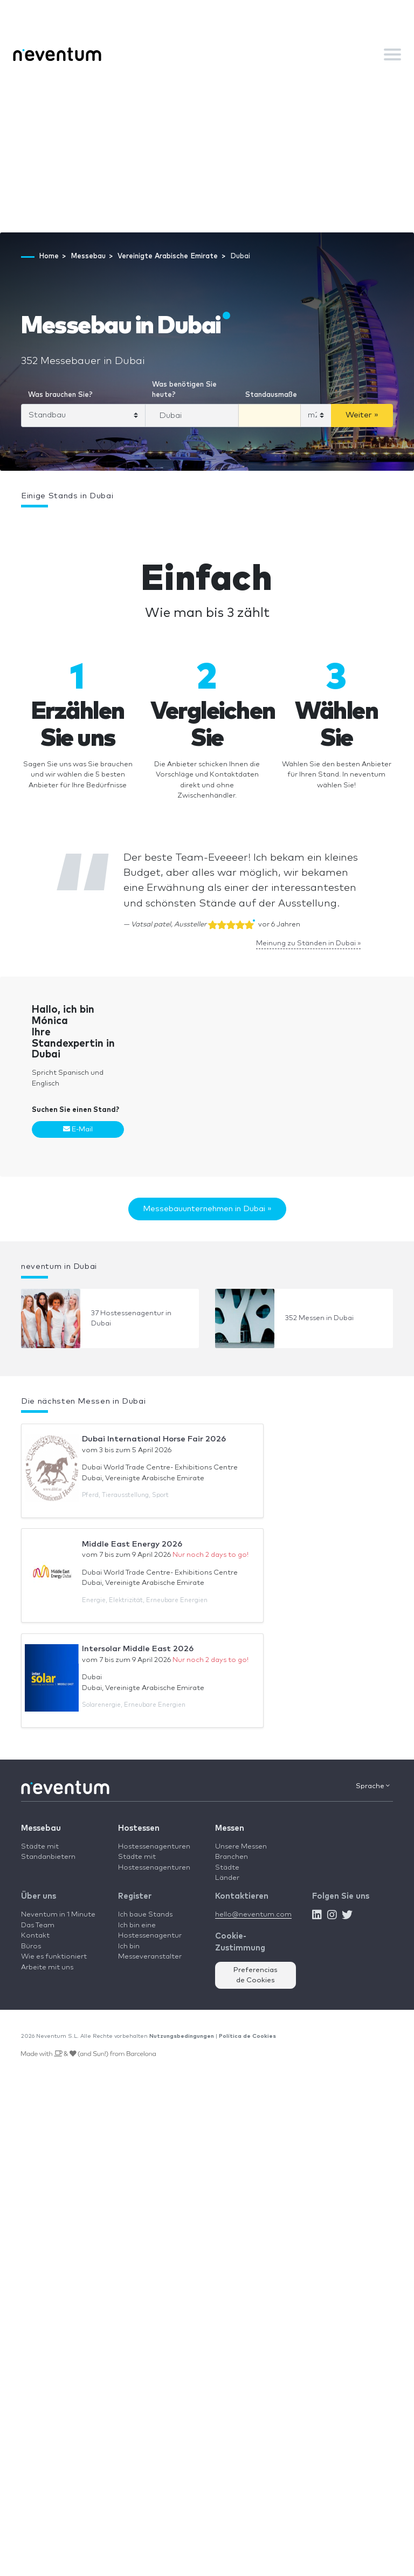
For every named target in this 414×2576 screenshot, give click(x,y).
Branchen (231, 1856)
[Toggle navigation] (392, 54)
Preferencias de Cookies (255, 1975)
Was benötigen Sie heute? (184, 390)
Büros (31, 1946)
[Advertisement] (207, 151)
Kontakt (35, 1935)
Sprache (373, 1786)
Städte (227, 1867)
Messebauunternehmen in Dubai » (207, 1209)
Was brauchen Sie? (60, 395)
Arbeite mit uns (47, 1967)
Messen (229, 1828)
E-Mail (78, 1129)
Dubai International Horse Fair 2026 (154, 1439)
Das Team (37, 1925)
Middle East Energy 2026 (132, 1544)
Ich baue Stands (145, 1914)
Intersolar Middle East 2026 (138, 1649)
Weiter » (362, 415)
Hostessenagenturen (154, 1846)
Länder (227, 1877)
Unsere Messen (241, 1846)
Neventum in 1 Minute (58, 1914)
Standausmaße (271, 395)
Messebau (41, 1828)
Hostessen (139, 1828)
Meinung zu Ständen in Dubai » (308, 943)
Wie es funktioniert (54, 1956)
